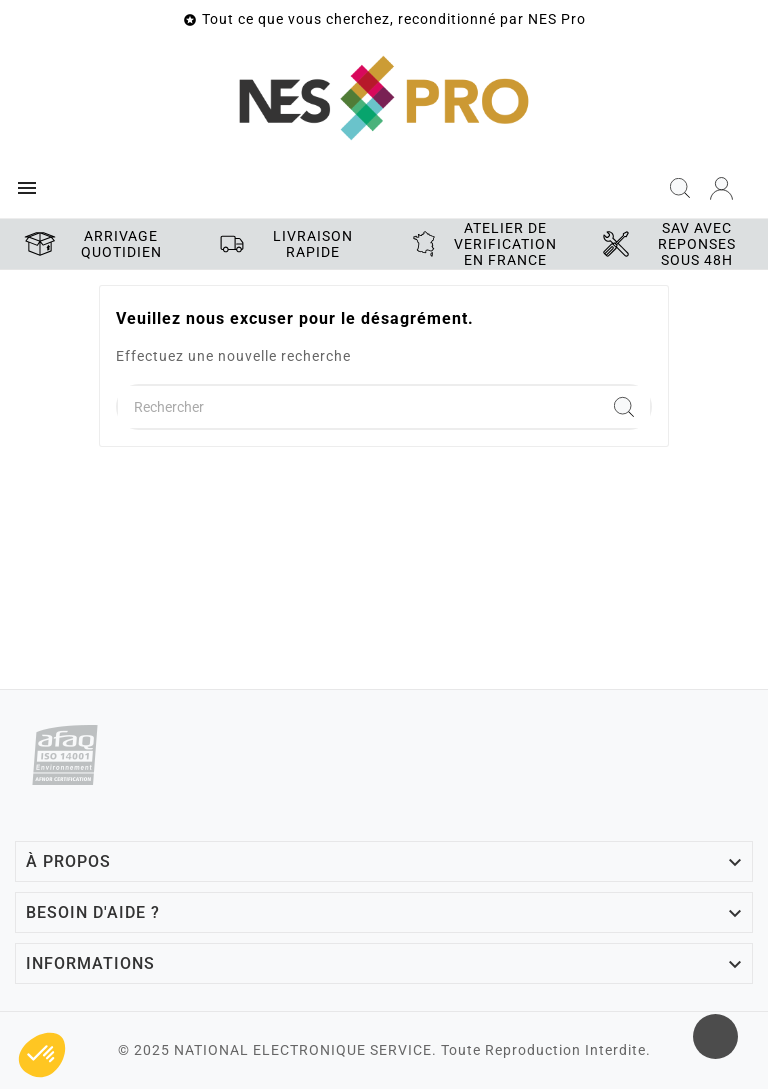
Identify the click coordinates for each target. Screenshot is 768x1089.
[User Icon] (721, 188)
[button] (42, 1055)
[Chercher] (358, 407)
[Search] (624, 407)
